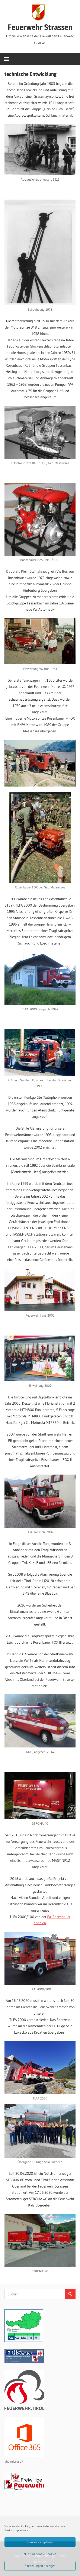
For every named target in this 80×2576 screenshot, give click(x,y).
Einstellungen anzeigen (40, 2566)
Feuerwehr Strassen (40, 27)
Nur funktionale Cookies (40, 2554)
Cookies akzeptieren (40, 2542)
